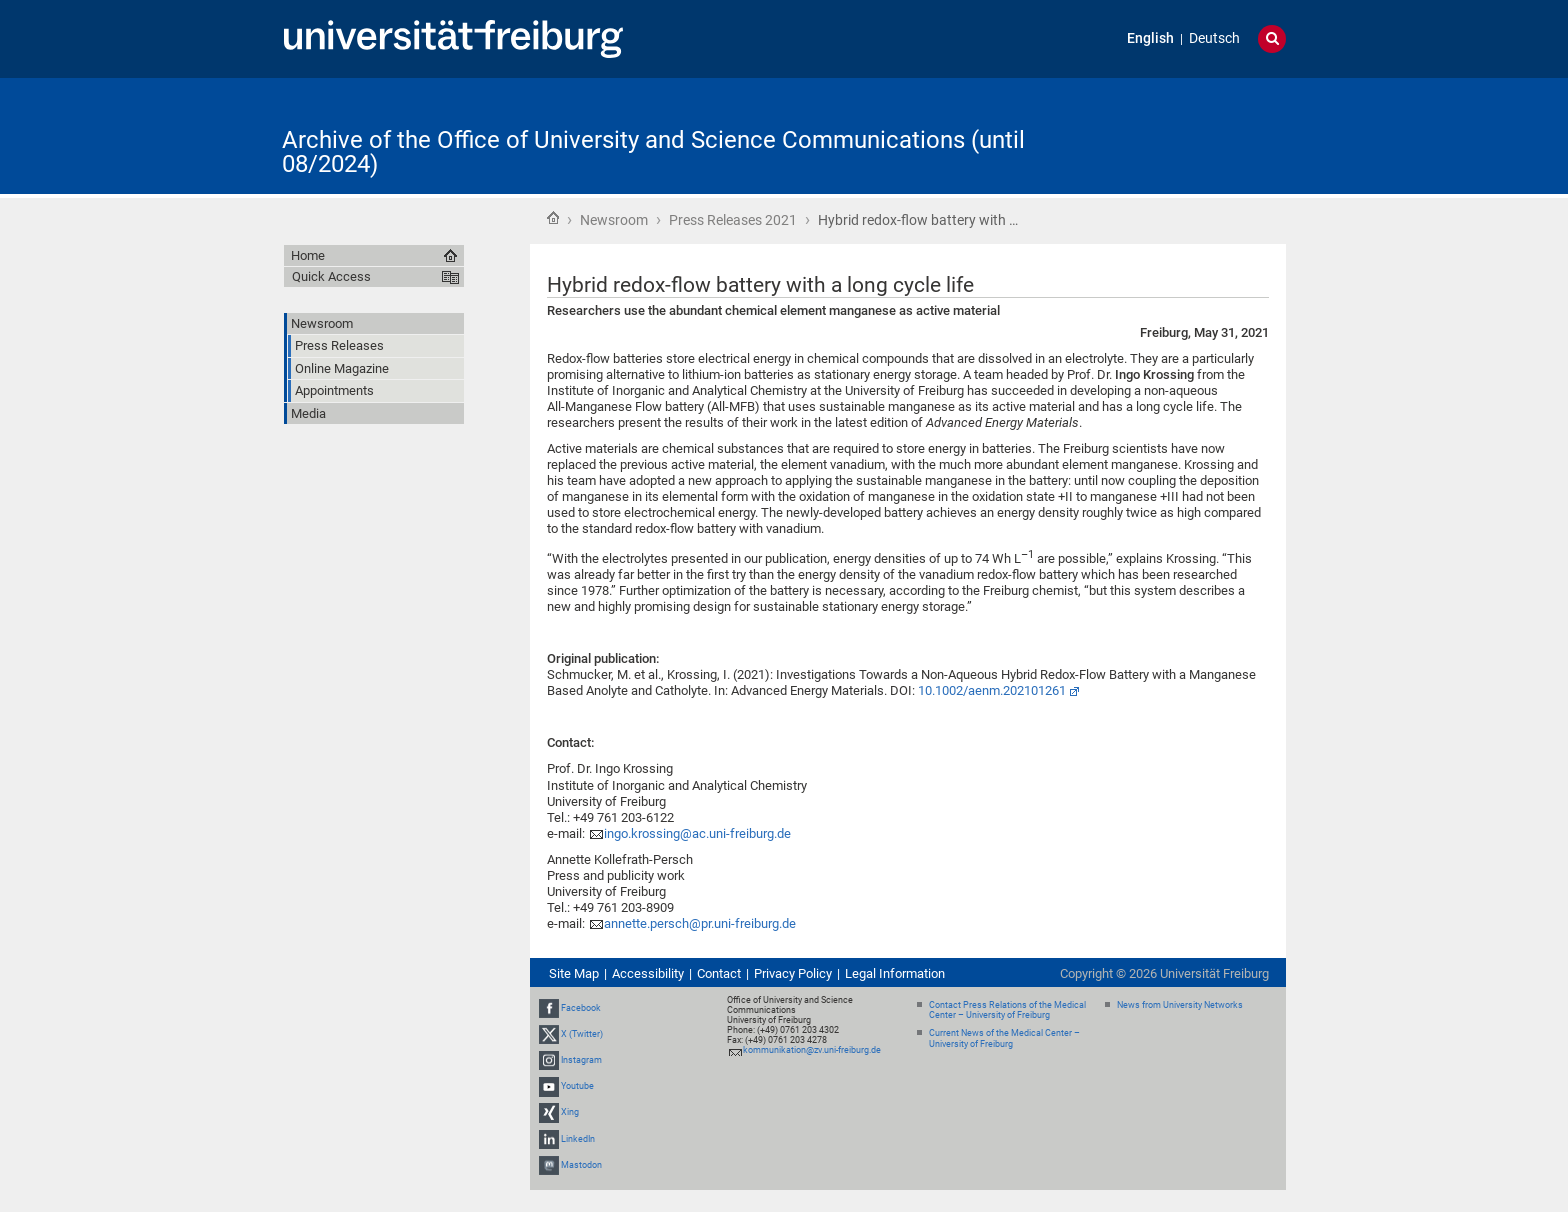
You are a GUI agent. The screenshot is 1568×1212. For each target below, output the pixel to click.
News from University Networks (1180, 1005)
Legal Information (895, 973)
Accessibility (648, 973)
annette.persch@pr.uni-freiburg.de (700, 923)
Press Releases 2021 (733, 220)
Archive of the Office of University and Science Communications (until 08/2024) (653, 152)
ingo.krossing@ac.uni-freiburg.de (697, 833)
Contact (719, 973)
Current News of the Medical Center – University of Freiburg (1004, 1038)
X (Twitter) (582, 1034)
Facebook (581, 1008)
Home (553, 218)
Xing (570, 1113)
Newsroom (614, 220)
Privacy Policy (793, 973)
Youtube (577, 1086)
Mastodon (581, 1165)
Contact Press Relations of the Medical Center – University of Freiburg (1007, 1010)
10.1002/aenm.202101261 (992, 690)
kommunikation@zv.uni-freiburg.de (812, 1050)
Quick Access (331, 276)
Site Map (574, 973)
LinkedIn (578, 1139)
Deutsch (1214, 38)
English (1150, 38)
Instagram (581, 1060)
